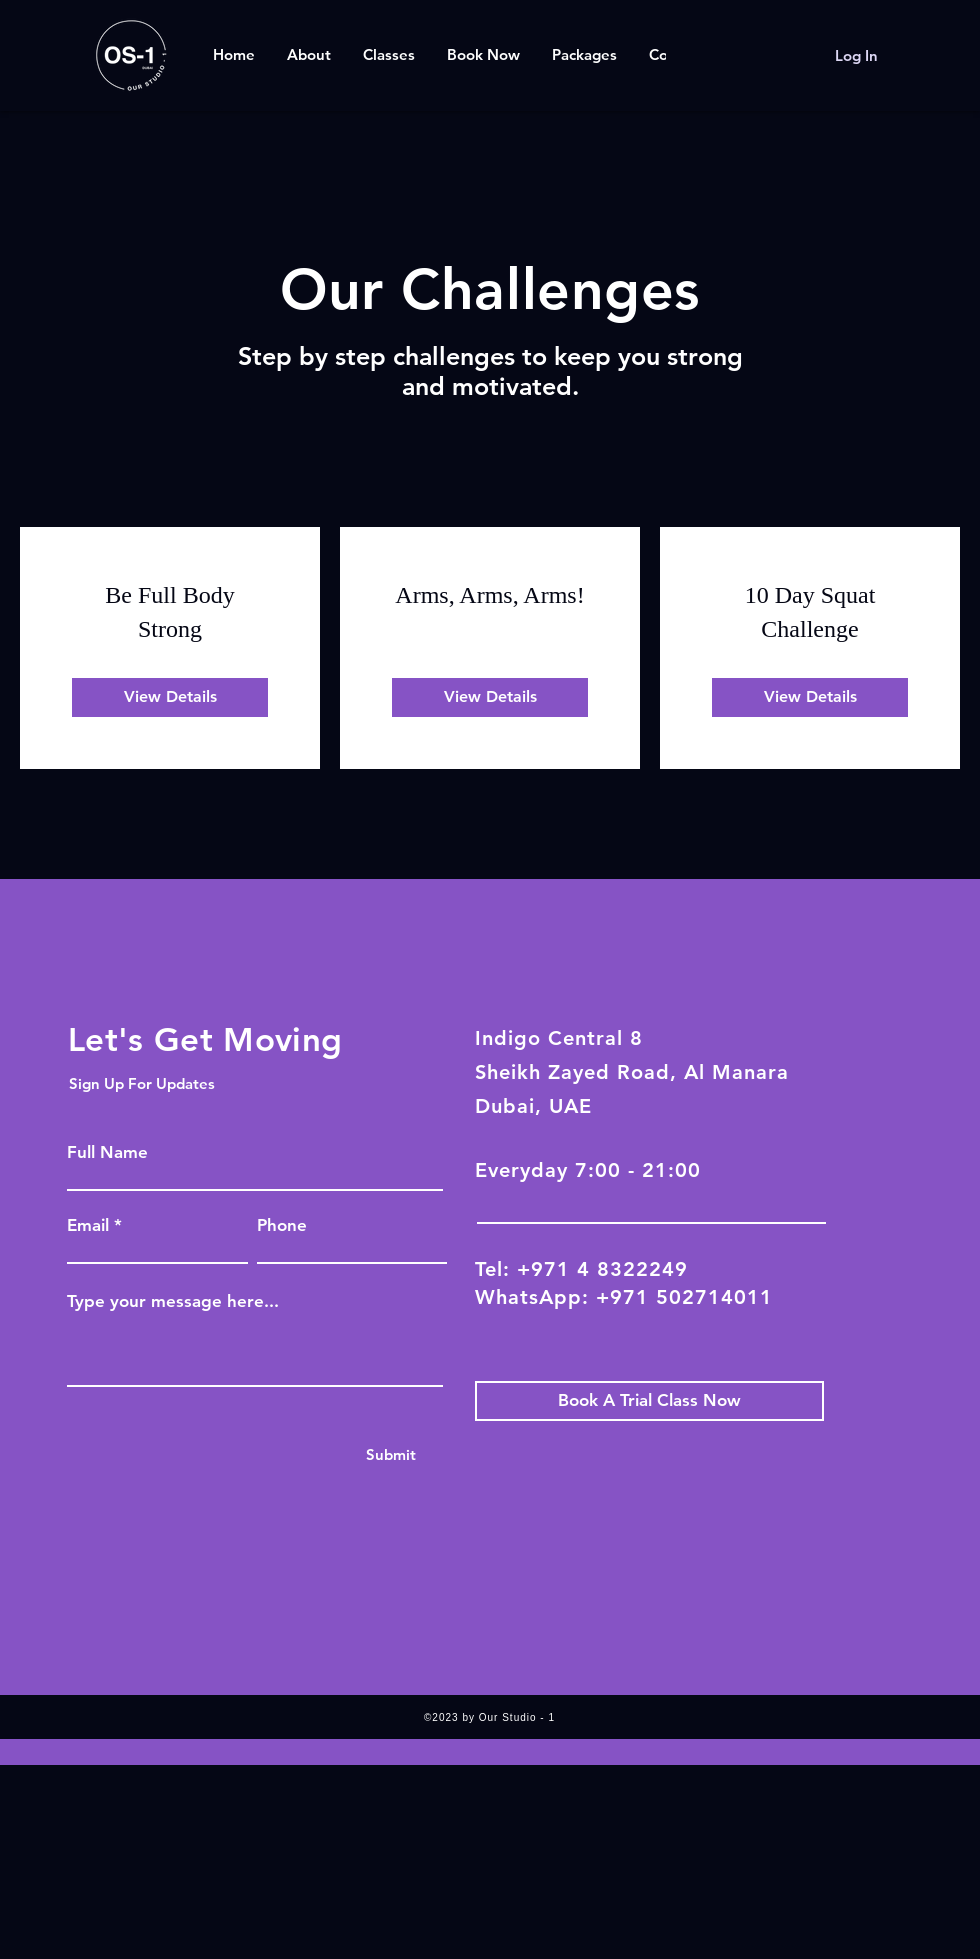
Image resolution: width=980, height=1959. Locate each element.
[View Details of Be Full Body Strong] (170, 697)
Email (88, 1225)
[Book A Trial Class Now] (649, 1401)
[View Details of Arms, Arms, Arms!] (490, 697)
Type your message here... (173, 1301)
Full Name (107, 1152)
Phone (282, 1225)
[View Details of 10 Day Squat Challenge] (810, 697)
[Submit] (390, 1454)
